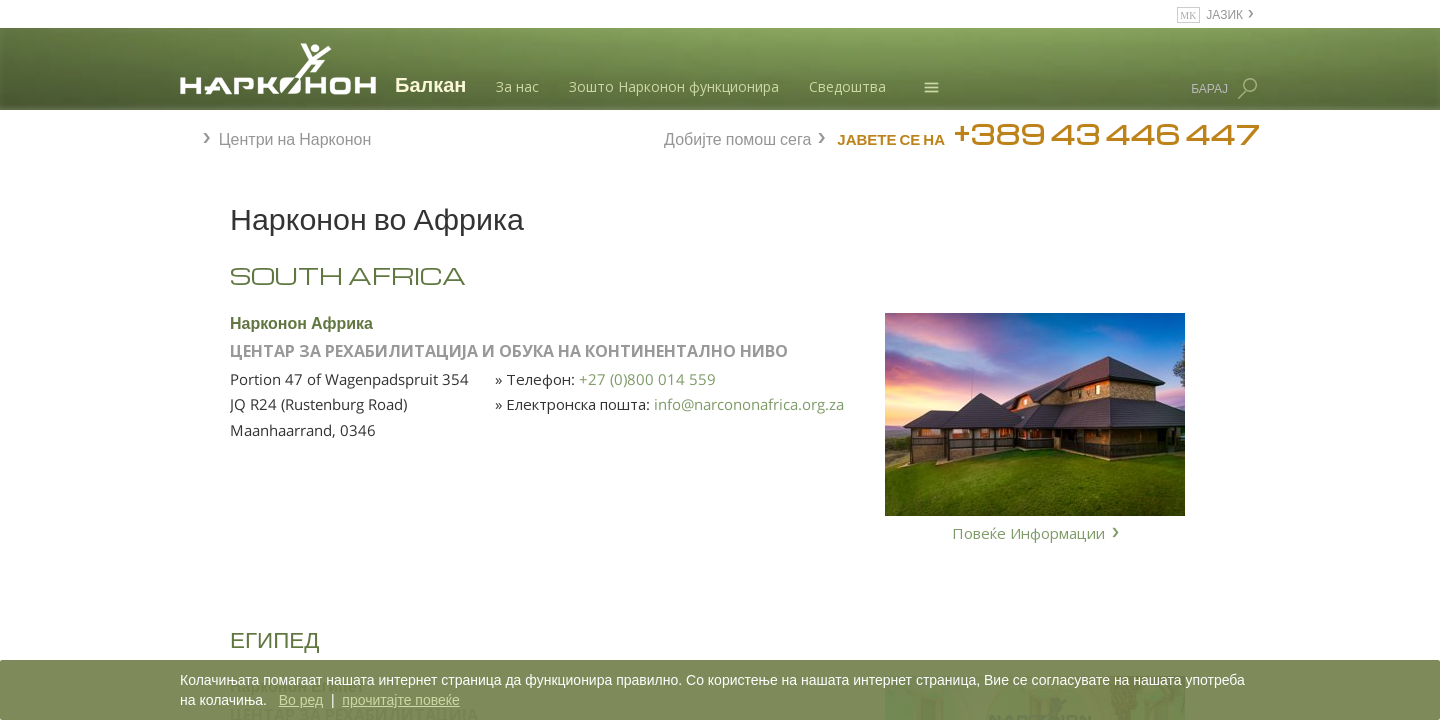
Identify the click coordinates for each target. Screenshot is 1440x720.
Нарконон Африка (521, 321)
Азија (218, 323)
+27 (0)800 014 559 (742, 398)
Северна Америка (257, 429)
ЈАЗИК (1224, 13)
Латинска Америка (259, 394)
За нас (517, 86)
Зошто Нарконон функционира (674, 86)
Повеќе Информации (1028, 533)
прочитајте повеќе (400, 700)
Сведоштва (847, 86)
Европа (224, 358)
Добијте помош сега (737, 136)
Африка (225, 288)
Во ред (301, 700)
